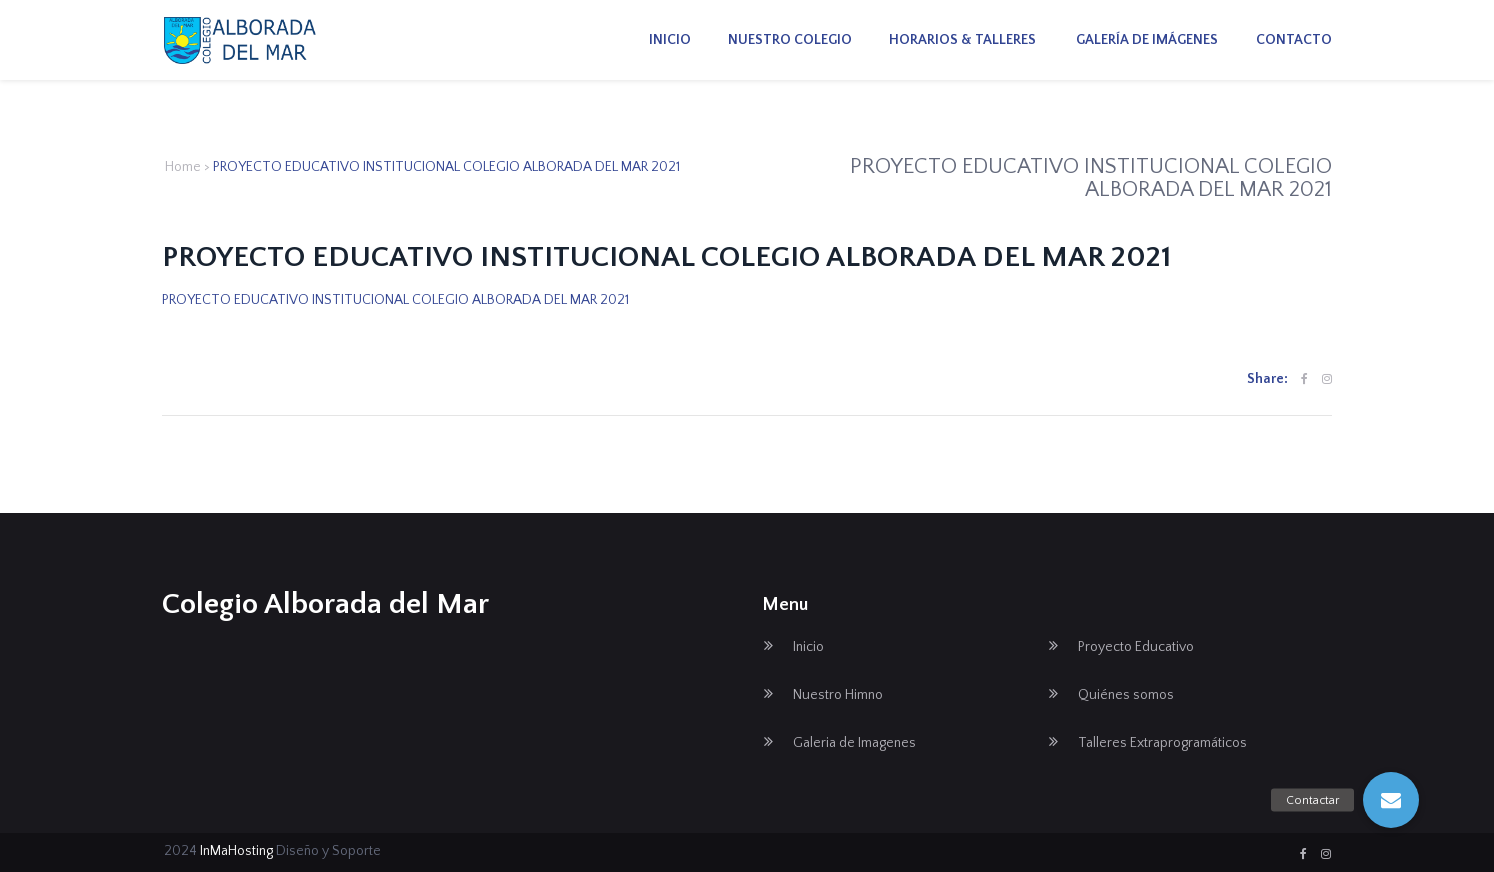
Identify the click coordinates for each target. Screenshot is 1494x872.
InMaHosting (236, 851)
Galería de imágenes (1145, 40)
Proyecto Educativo (1136, 647)
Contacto (1294, 40)
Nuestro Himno (838, 695)
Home (183, 167)
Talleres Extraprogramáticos (1162, 743)
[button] (1391, 800)
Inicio (670, 40)
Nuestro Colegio (790, 40)
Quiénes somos (1126, 695)
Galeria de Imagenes (854, 743)
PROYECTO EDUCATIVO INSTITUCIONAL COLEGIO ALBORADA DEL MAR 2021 (395, 300)
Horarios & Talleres (962, 40)
